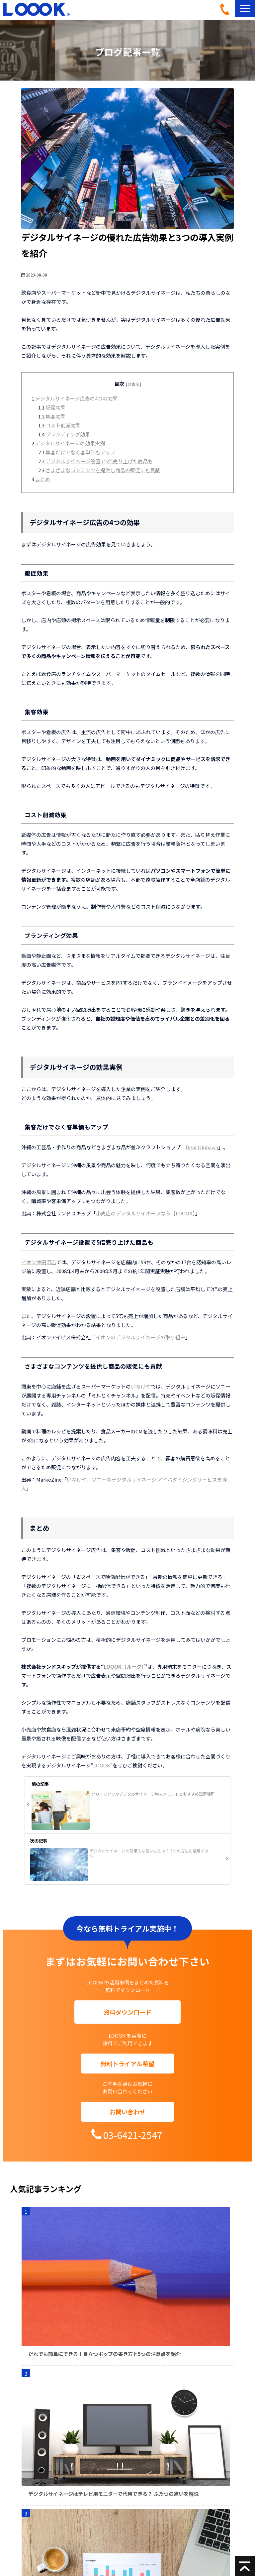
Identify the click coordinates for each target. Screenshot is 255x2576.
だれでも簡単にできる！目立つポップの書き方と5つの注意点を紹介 (104, 2353)
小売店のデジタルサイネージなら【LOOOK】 (145, 1213)
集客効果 (55, 416)
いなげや (141, 1386)
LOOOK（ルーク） (124, 1666)
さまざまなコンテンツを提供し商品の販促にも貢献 (102, 470)
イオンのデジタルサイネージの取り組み (140, 1337)
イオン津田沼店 (38, 1262)
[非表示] (133, 384)
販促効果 (55, 407)
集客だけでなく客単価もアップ (80, 452)
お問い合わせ (127, 2111)
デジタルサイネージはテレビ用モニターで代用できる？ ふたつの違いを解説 (113, 2493)
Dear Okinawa (202, 1147)
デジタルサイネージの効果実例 (70, 443)
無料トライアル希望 (127, 2063)
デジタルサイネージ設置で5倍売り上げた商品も (99, 461)
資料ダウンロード (127, 2012)
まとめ (42, 479)
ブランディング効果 (67, 434)
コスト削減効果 (62, 425)
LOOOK (101, 1765)
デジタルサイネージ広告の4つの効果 (76, 398)
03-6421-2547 (227, 9)
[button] (245, 8)
